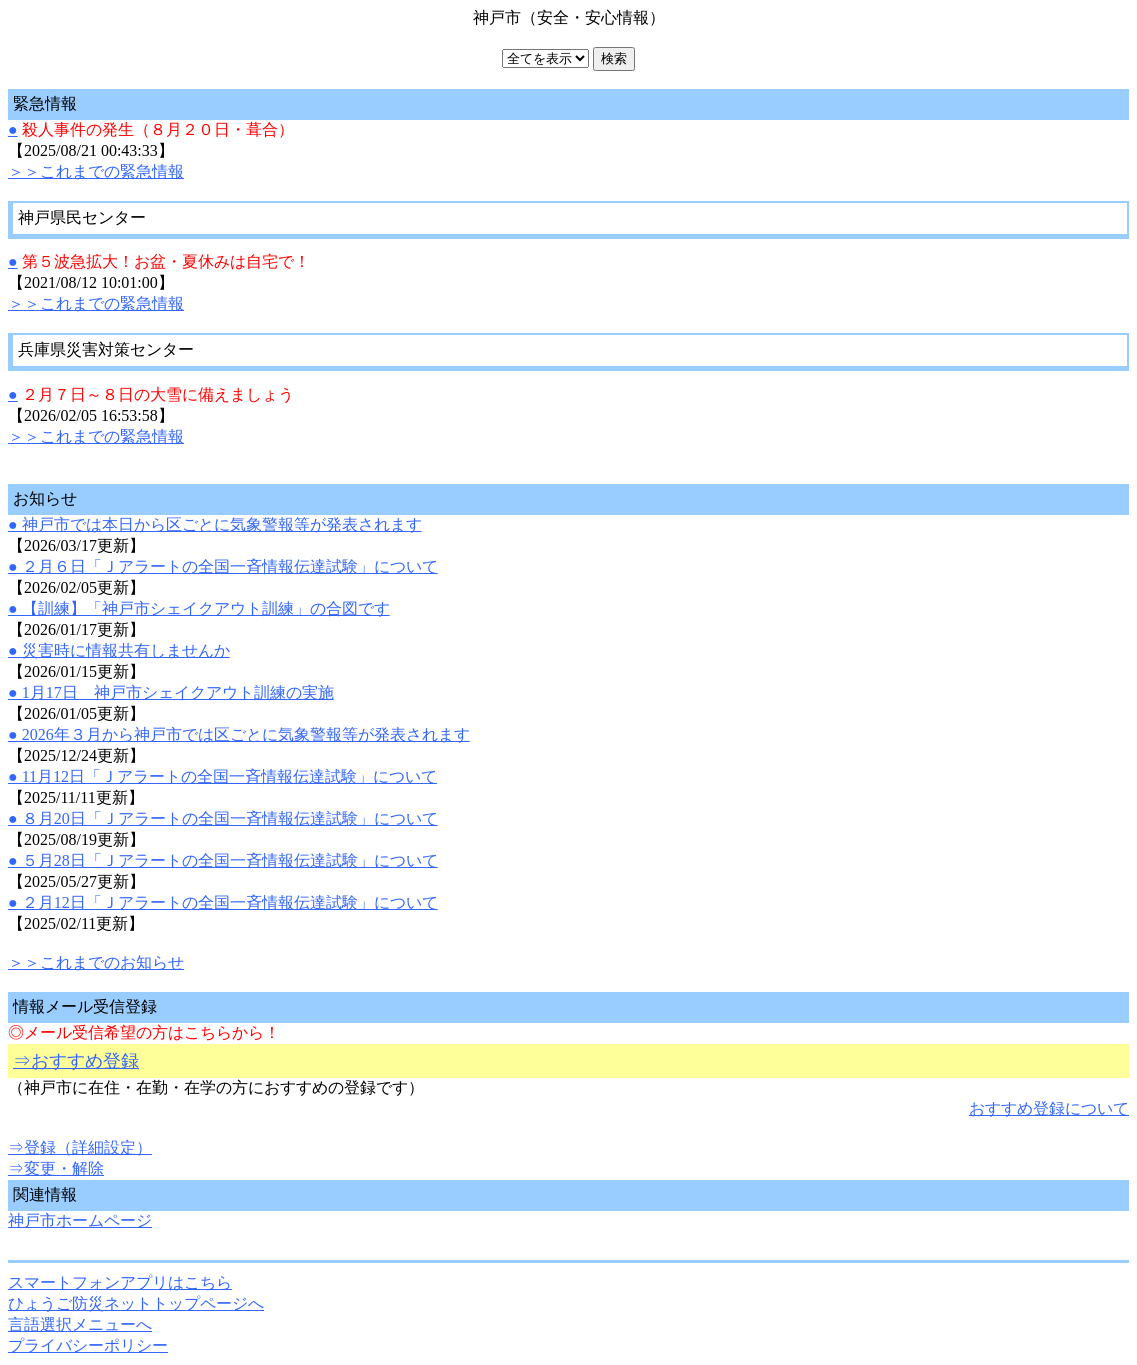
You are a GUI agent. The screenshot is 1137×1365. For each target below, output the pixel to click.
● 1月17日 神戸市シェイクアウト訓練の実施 (171, 692)
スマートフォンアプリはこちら (120, 1282)
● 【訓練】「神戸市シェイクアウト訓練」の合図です (199, 608)
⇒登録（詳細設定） (80, 1147)
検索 (614, 58)
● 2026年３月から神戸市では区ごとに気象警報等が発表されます (239, 734)
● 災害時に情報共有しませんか (119, 650)
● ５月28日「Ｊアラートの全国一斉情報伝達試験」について (223, 860)
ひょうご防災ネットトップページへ (136, 1303)
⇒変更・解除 (56, 1168)
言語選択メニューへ (80, 1324)
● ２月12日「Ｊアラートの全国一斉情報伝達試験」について (223, 902)
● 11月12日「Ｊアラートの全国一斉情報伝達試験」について (222, 776)
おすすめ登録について (1049, 1108)
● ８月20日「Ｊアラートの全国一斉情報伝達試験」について (223, 818)
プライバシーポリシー (88, 1345)
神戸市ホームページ (80, 1220)
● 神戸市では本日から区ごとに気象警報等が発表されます (215, 524)
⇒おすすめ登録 (76, 1061)
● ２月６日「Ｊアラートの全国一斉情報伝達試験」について (223, 566)
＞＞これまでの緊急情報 (96, 171)
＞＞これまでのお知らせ (96, 962)
